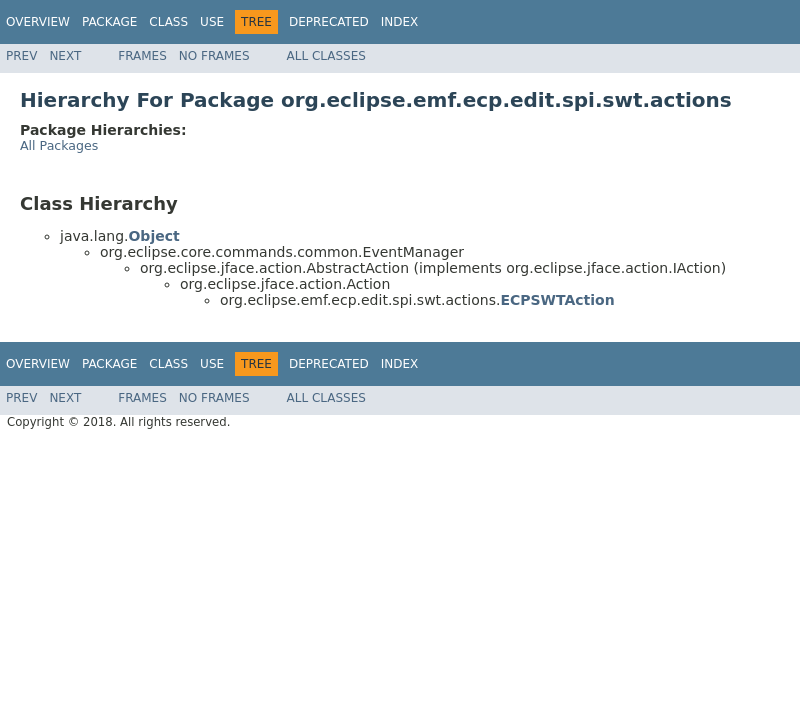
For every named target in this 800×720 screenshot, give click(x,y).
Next (65, 56)
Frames (142, 56)
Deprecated (329, 22)
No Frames (214, 56)
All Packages (59, 145)
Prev (21, 56)
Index (400, 22)
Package (109, 22)
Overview (38, 22)
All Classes (326, 56)
